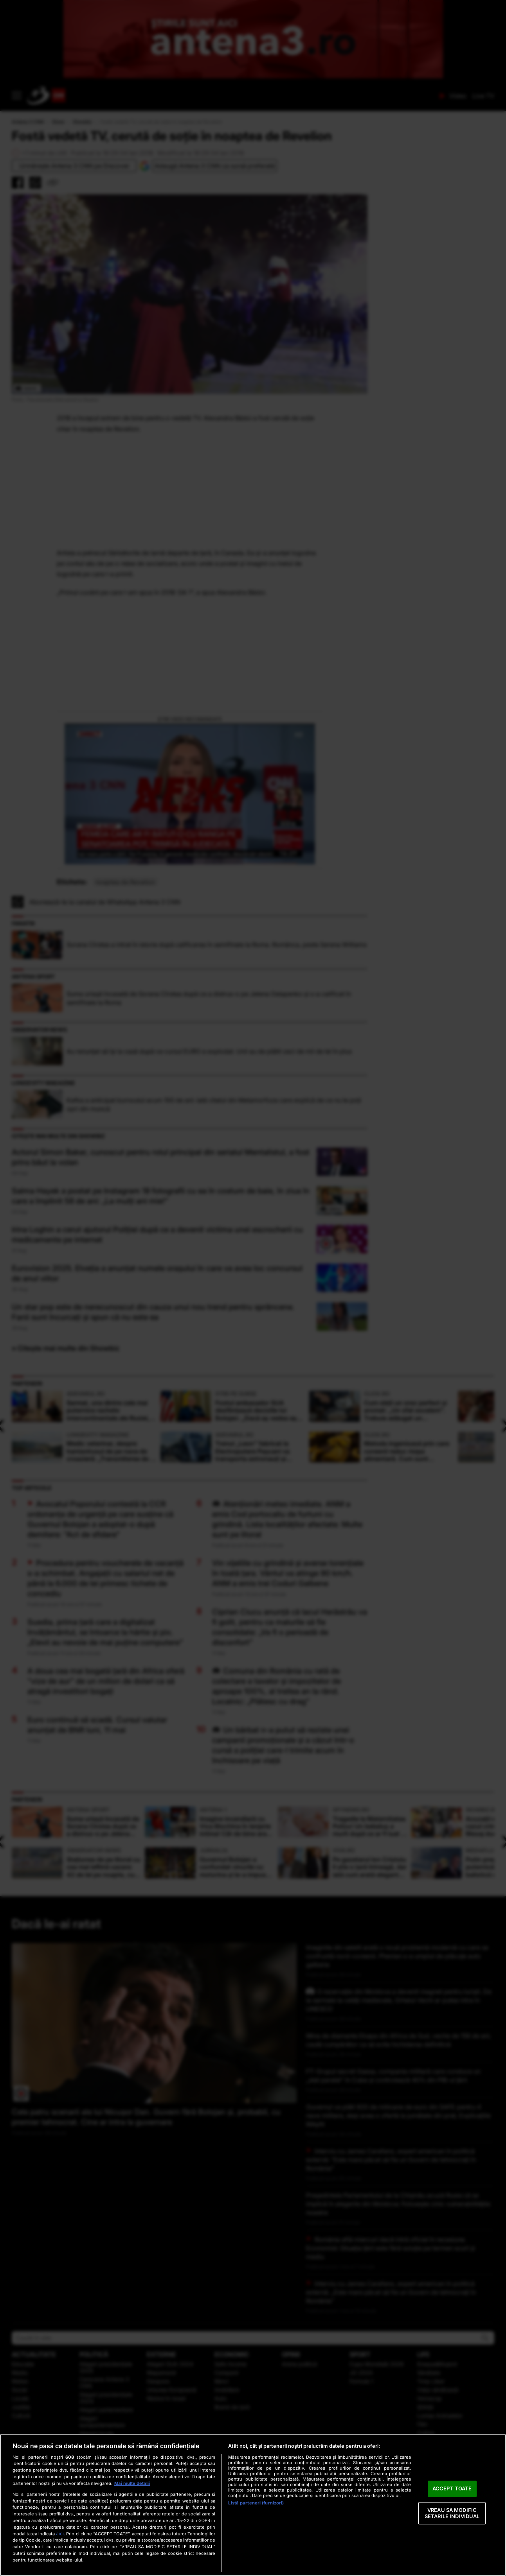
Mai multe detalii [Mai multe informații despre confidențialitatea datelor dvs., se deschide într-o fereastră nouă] (132, 2483)
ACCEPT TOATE (452, 2489)
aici (60, 2534)
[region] (253, 2505)
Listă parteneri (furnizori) (256, 2503)
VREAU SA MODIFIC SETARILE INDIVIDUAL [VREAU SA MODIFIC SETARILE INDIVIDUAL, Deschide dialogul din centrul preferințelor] (452, 2513)
